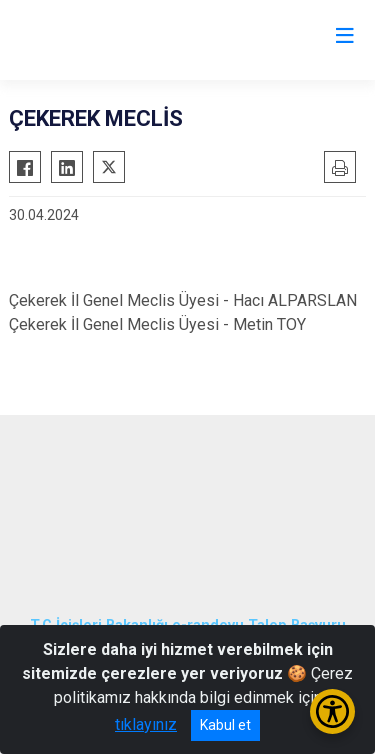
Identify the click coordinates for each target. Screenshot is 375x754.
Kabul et (225, 725)
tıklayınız (146, 724)
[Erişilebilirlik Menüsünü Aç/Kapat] (332, 711)
